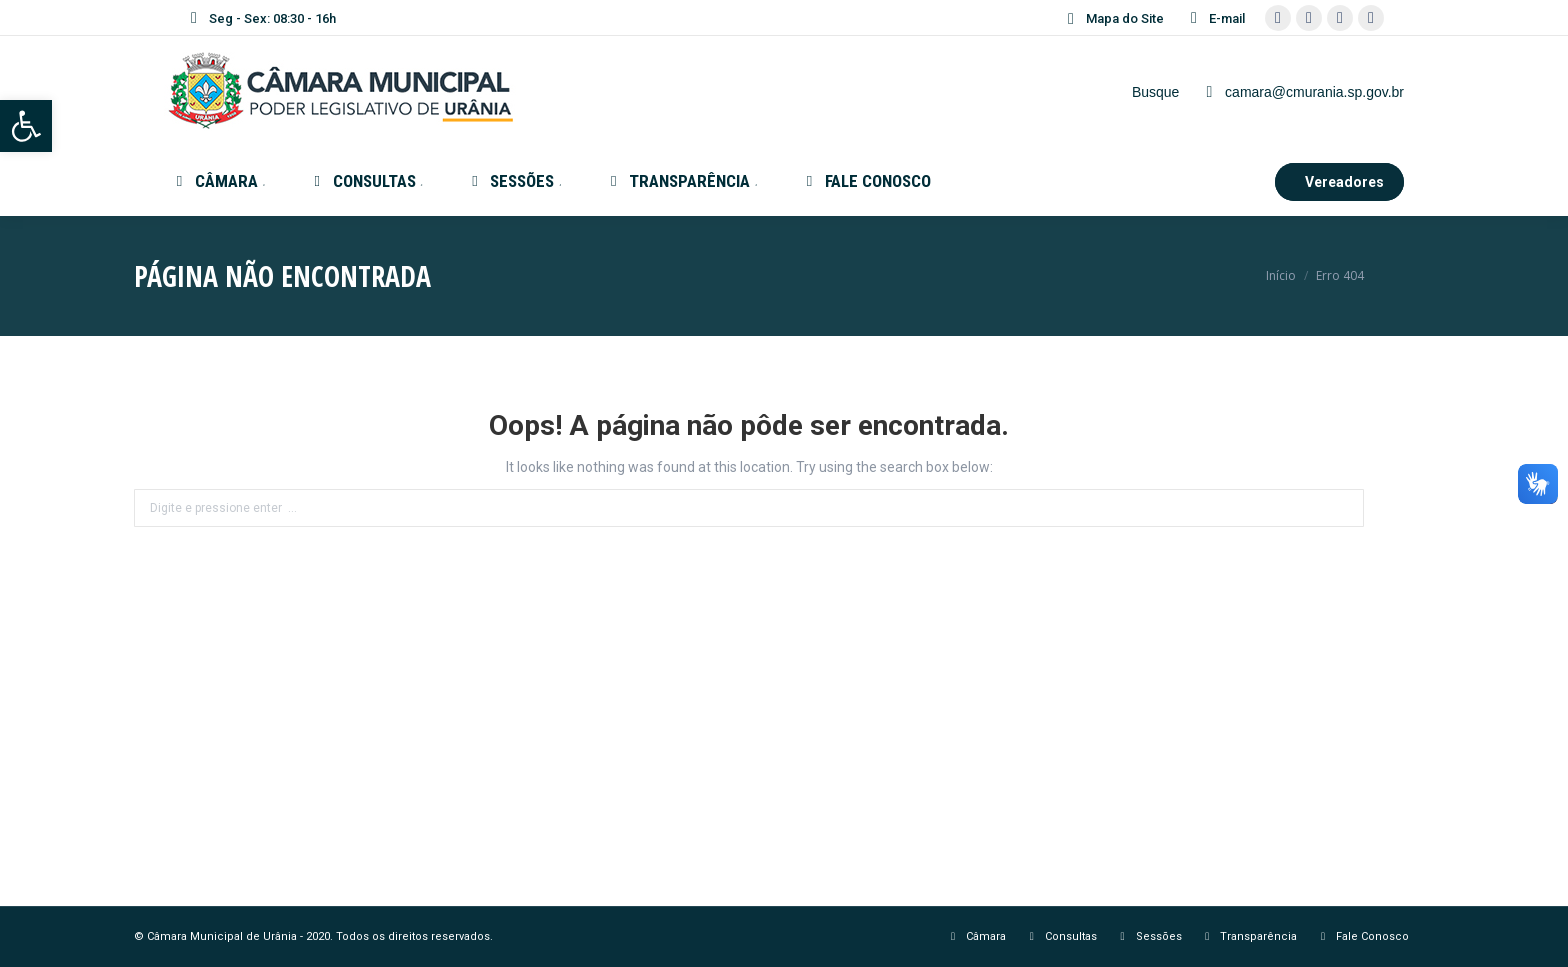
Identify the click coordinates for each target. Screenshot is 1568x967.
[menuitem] (219, 181)
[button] (26, 126)
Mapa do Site (1112, 18)
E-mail (1214, 18)
